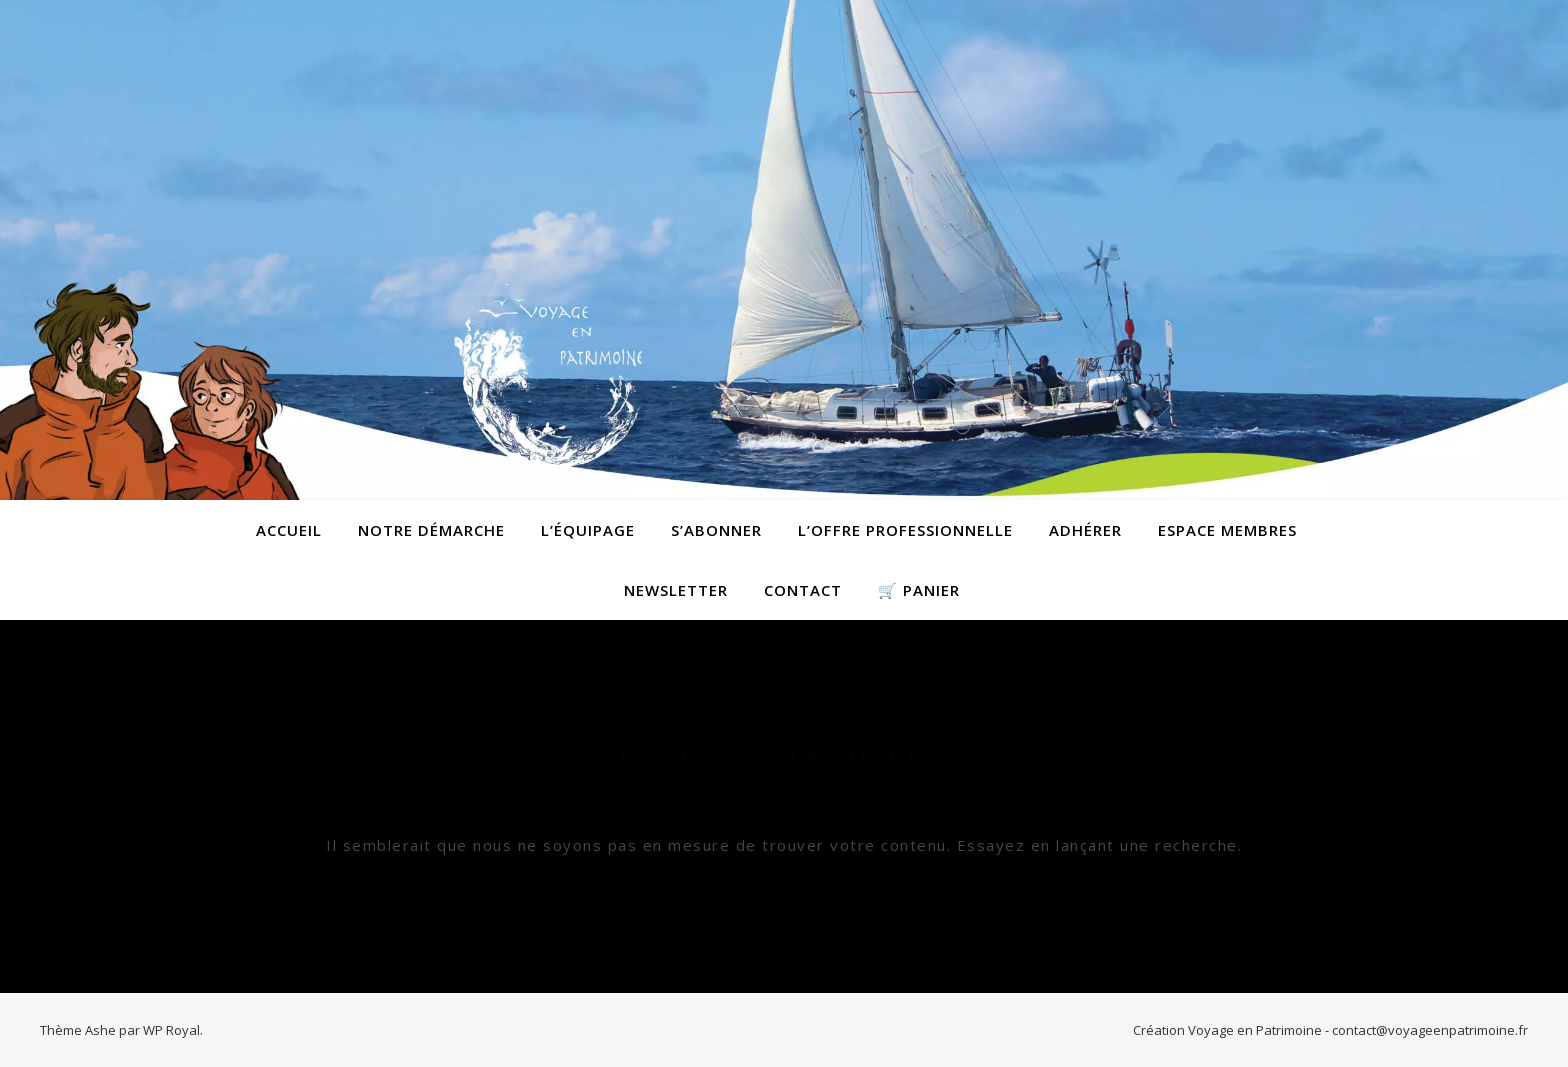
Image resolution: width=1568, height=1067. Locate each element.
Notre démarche (431, 530)
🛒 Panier (919, 590)
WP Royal (171, 1030)
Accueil (289, 530)
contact (803, 590)
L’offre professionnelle (905, 530)
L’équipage (588, 530)
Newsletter (676, 590)
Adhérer (1085, 530)
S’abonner (716, 530)
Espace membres (1227, 530)
